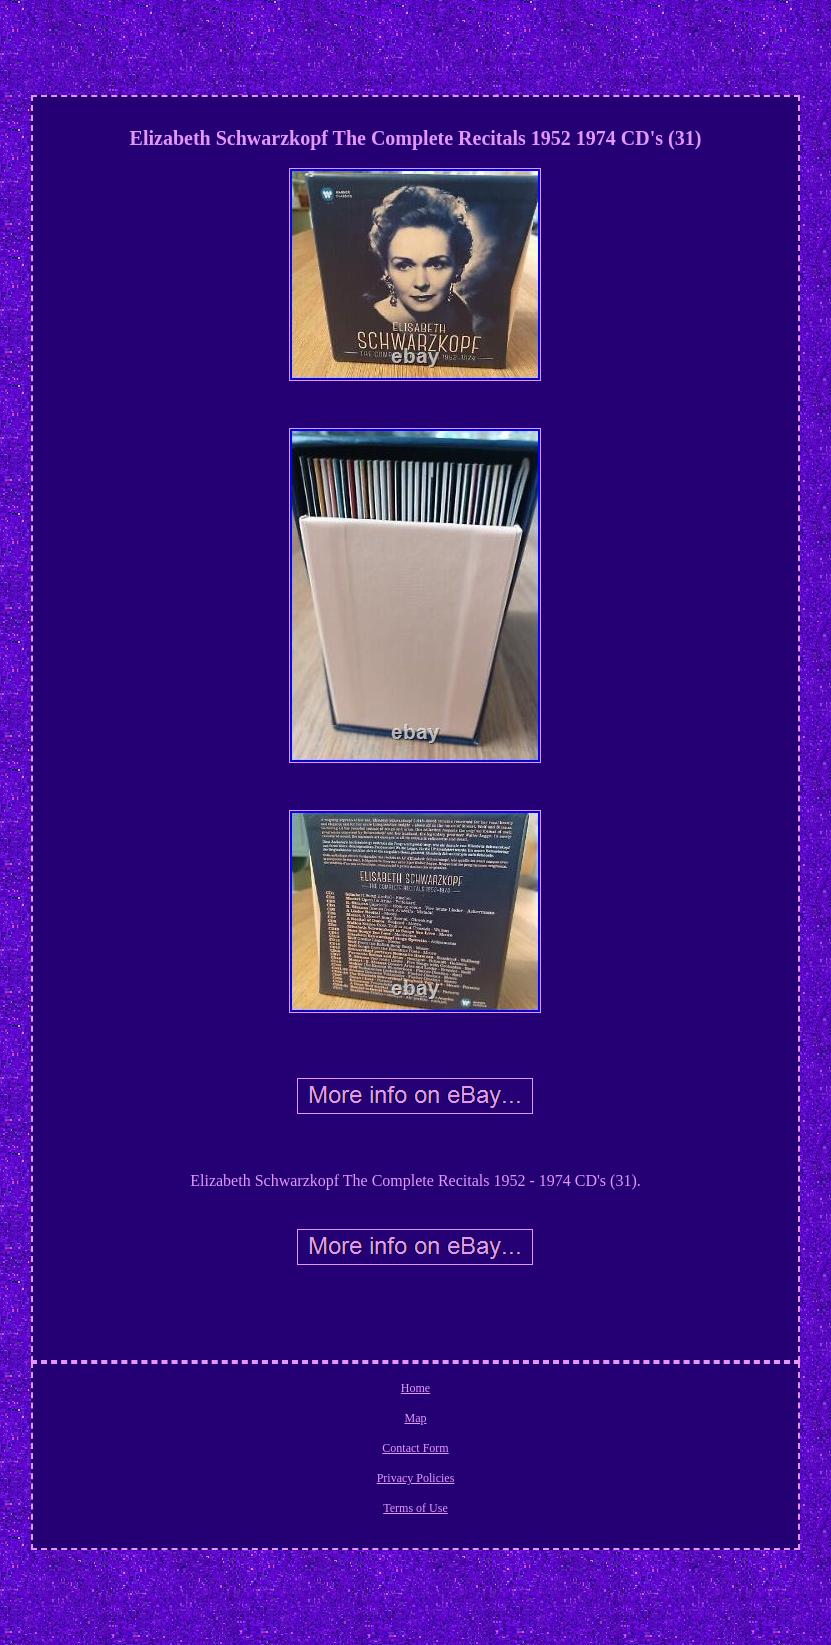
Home (415, 1388)
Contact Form (415, 1448)
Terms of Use (415, 1508)
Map (415, 1418)
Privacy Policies (416, 1478)
